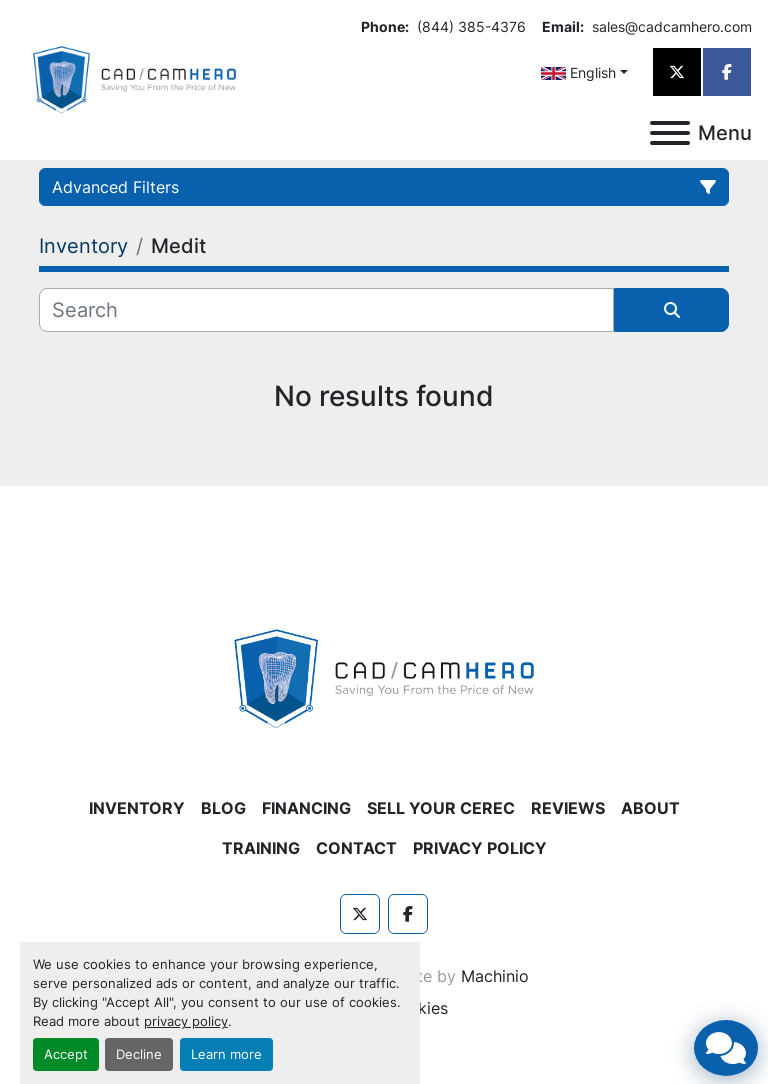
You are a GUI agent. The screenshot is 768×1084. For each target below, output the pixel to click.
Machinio (495, 976)
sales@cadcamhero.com (670, 26)
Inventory (137, 808)
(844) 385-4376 (469, 26)
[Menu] (670, 133)
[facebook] (727, 72)
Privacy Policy (480, 848)
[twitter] (677, 72)
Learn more (226, 1054)
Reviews (568, 808)
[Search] (326, 310)
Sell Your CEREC (441, 808)
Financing (306, 808)
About (650, 808)
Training (261, 848)
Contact (356, 848)
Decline (139, 1054)
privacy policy (186, 1021)
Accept (66, 1054)
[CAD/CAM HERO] (384, 677)
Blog (223, 808)
